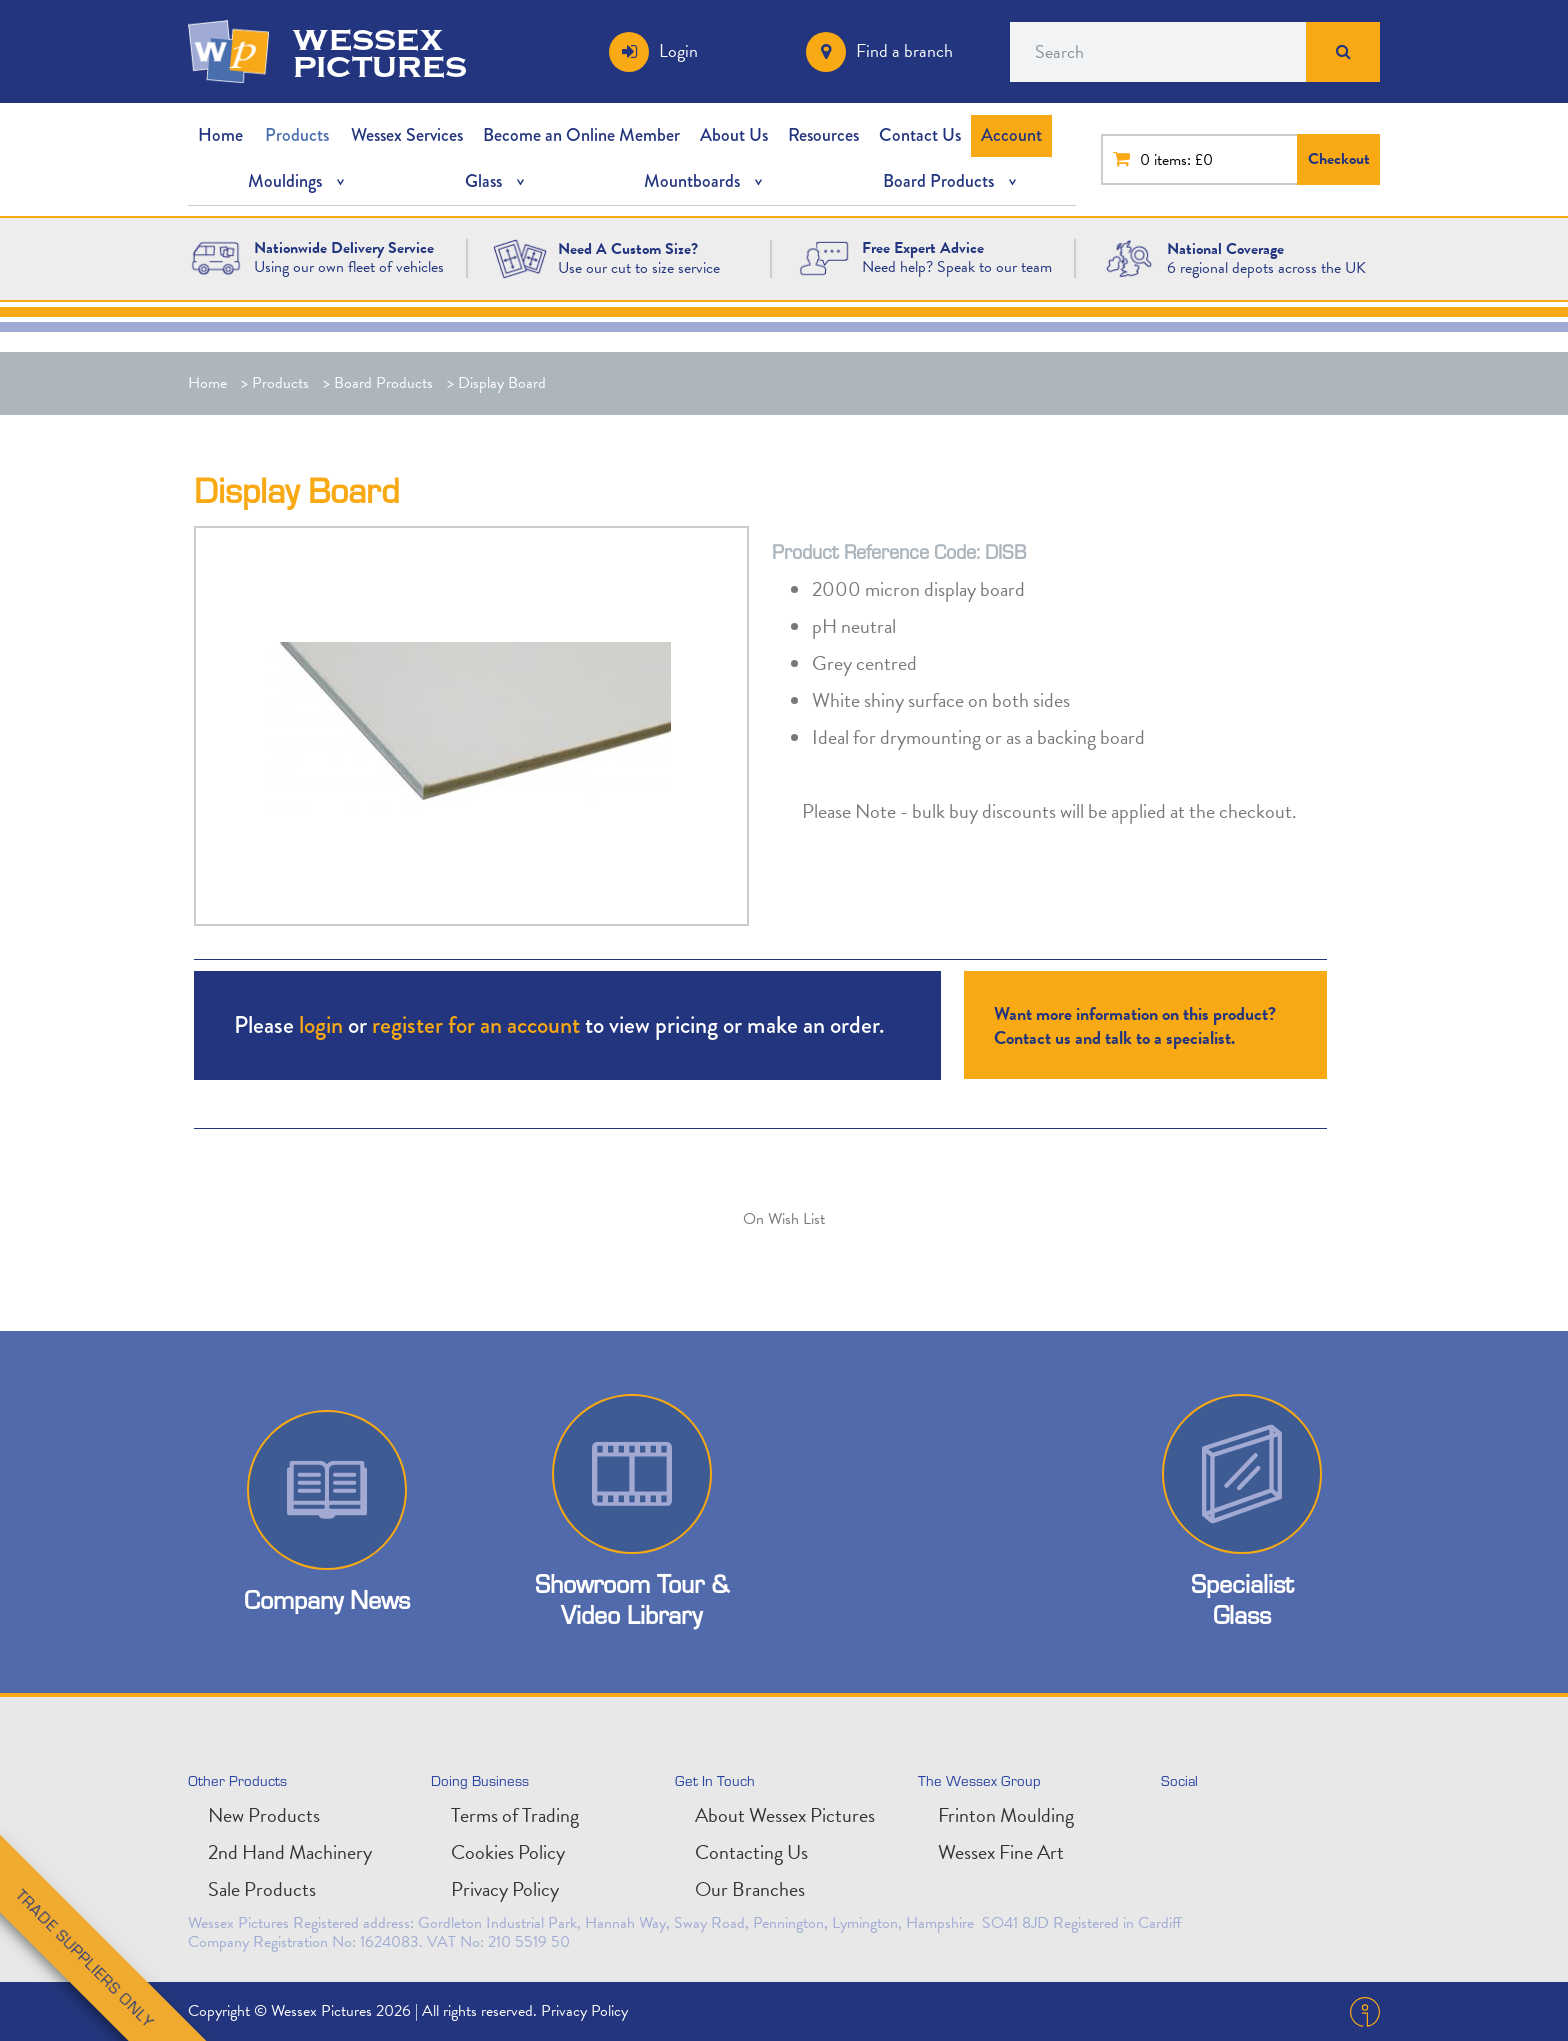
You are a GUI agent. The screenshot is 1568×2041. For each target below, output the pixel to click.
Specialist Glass (1242, 1599)
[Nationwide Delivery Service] (344, 248)
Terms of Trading (515, 1815)
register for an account (476, 1024)
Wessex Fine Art (1001, 1852)
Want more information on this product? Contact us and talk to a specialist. (1135, 1025)
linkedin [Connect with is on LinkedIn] (1225, 1823)
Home (220, 135)
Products (297, 135)
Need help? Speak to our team (957, 267)
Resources (823, 135)
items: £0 (1183, 160)
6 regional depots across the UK (1266, 268)
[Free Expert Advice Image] (824, 257)
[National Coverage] (1225, 249)
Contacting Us (751, 1852)
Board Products (938, 181)
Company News (327, 1599)
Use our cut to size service (639, 268)
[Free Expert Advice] (923, 248)
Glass (483, 181)
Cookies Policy (508, 1852)
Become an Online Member (581, 135)
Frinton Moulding (1006, 1815)
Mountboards (692, 181)
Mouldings (285, 181)
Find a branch (904, 50)
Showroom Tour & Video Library (632, 1599)
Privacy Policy (505, 1889)
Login (678, 50)
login (321, 1024)
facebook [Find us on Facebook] (1269, 1823)
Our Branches (750, 1889)
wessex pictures (380, 52)
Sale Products (262, 1889)
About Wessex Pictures (785, 1815)
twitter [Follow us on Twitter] (1181, 1823)
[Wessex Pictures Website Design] (216, 257)
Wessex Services (407, 135)
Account (1011, 135)
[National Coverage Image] (1129, 257)
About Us (734, 135)
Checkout (1339, 159)
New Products (264, 1815)
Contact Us (920, 135)
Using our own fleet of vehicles (349, 267)
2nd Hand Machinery (290, 1852)
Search (1343, 52)
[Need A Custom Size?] (520, 257)
